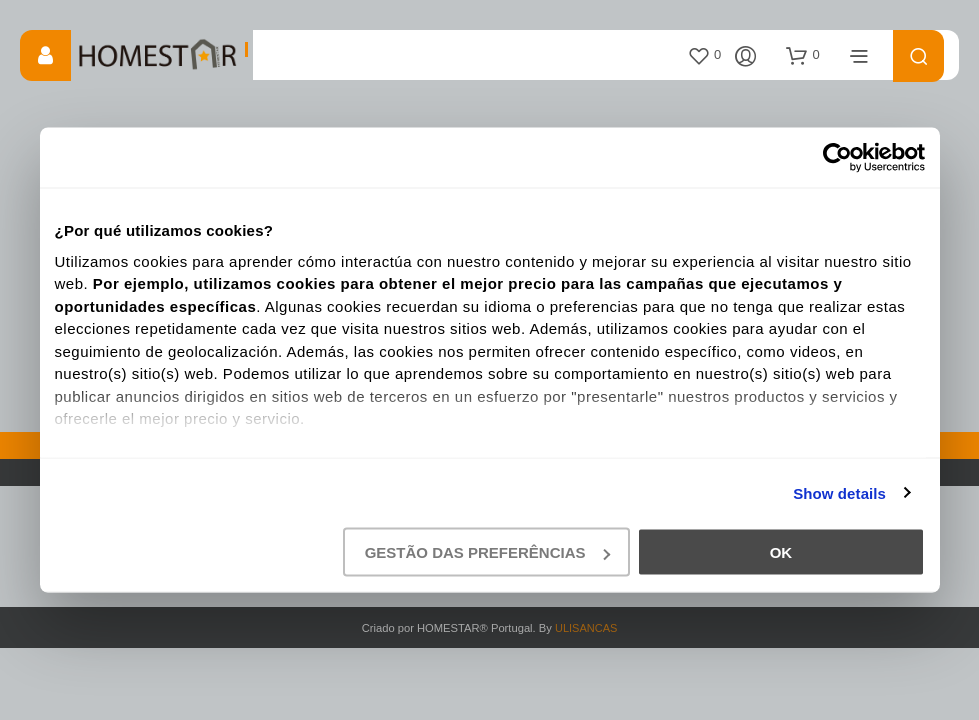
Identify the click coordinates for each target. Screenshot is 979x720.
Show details (839, 492)
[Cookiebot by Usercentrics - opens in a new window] (837, 158)
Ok (781, 552)
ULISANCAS (586, 628)
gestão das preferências (487, 552)
